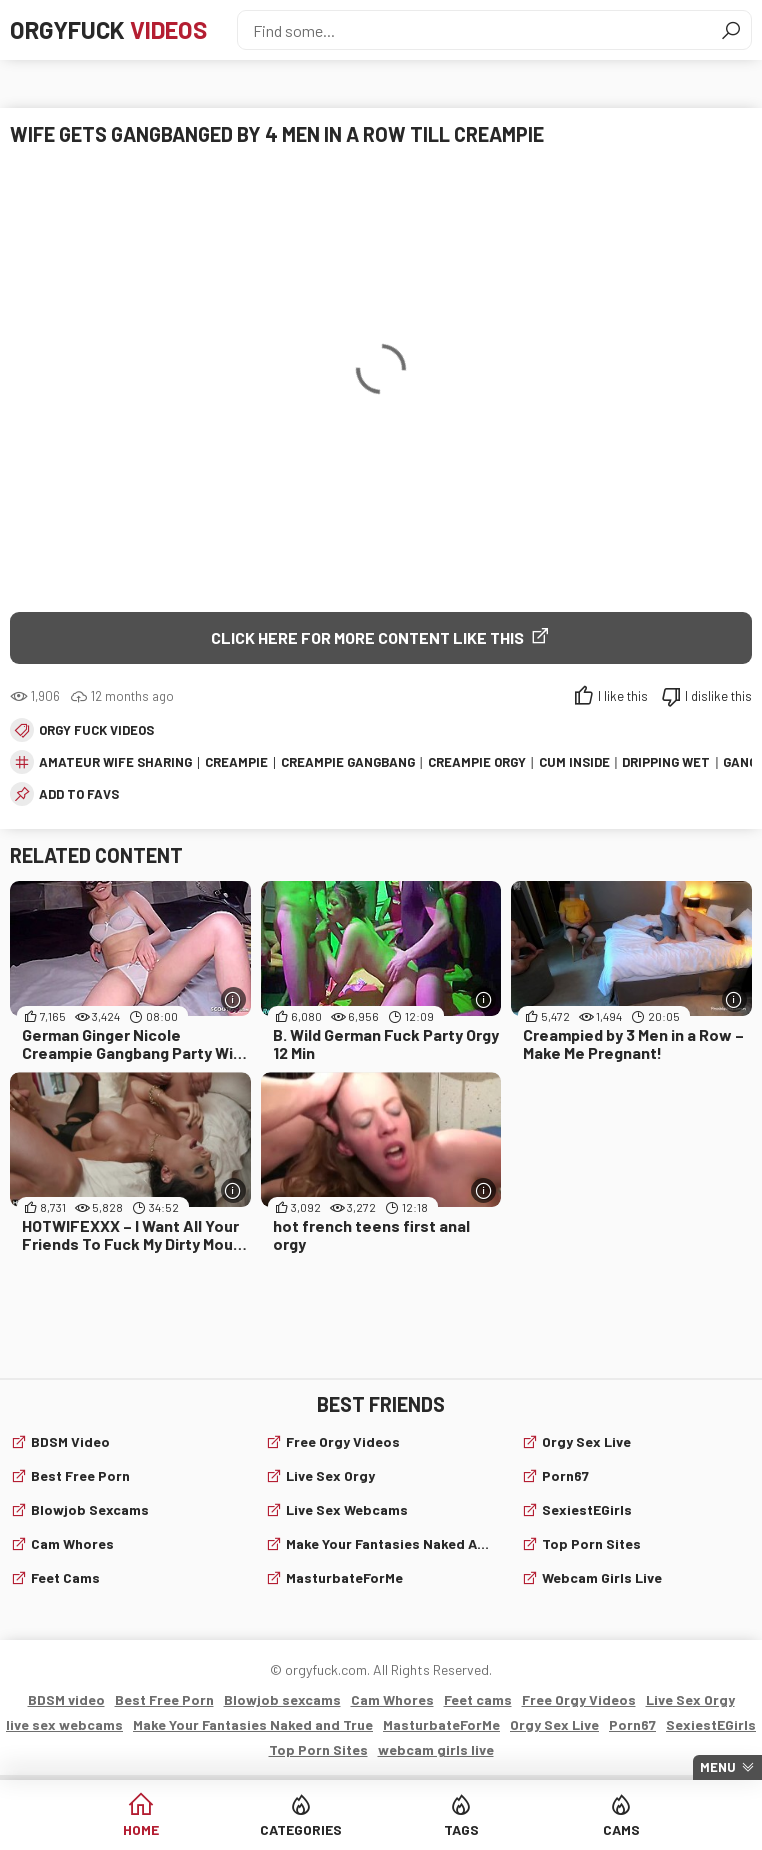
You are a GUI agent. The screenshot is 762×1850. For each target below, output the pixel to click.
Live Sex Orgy (330, 1475)
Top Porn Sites (591, 1543)
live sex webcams (347, 1509)
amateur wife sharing (115, 762)
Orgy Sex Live (586, 1441)
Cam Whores (72, 1543)
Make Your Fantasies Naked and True (391, 1543)
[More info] (233, 999)
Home (141, 1829)
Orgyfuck (108, 29)
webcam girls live (602, 1577)
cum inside (574, 762)
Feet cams (65, 1577)
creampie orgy (477, 762)
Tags (461, 1829)
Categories (301, 1829)
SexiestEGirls (587, 1509)
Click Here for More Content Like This (367, 637)
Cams (621, 1829)
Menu (718, 1767)
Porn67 (565, 1475)
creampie (236, 762)
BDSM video (70, 1441)
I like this (623, 696)
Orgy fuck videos (96, 730)
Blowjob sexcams (90, 1509)
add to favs (79, 794)
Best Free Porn (80, 1475)
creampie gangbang (348, 762)
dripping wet (666, 762)
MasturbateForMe (344, 1577)
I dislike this (718, 696)
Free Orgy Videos (343, 1441)
